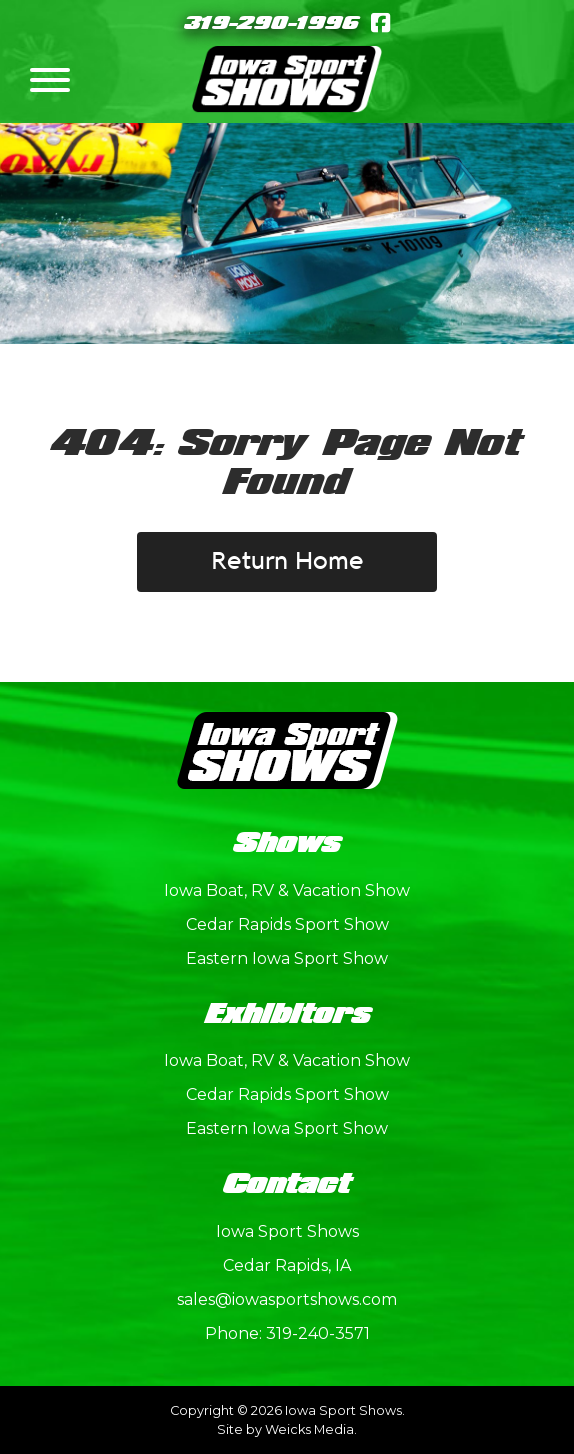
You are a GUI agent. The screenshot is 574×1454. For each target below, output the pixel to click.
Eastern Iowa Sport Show (287, 958)
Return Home (287, 562)
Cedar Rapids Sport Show (287, 924)
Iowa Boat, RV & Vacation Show (287, 890)
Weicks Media (309, 1429)
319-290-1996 (271, 23)
